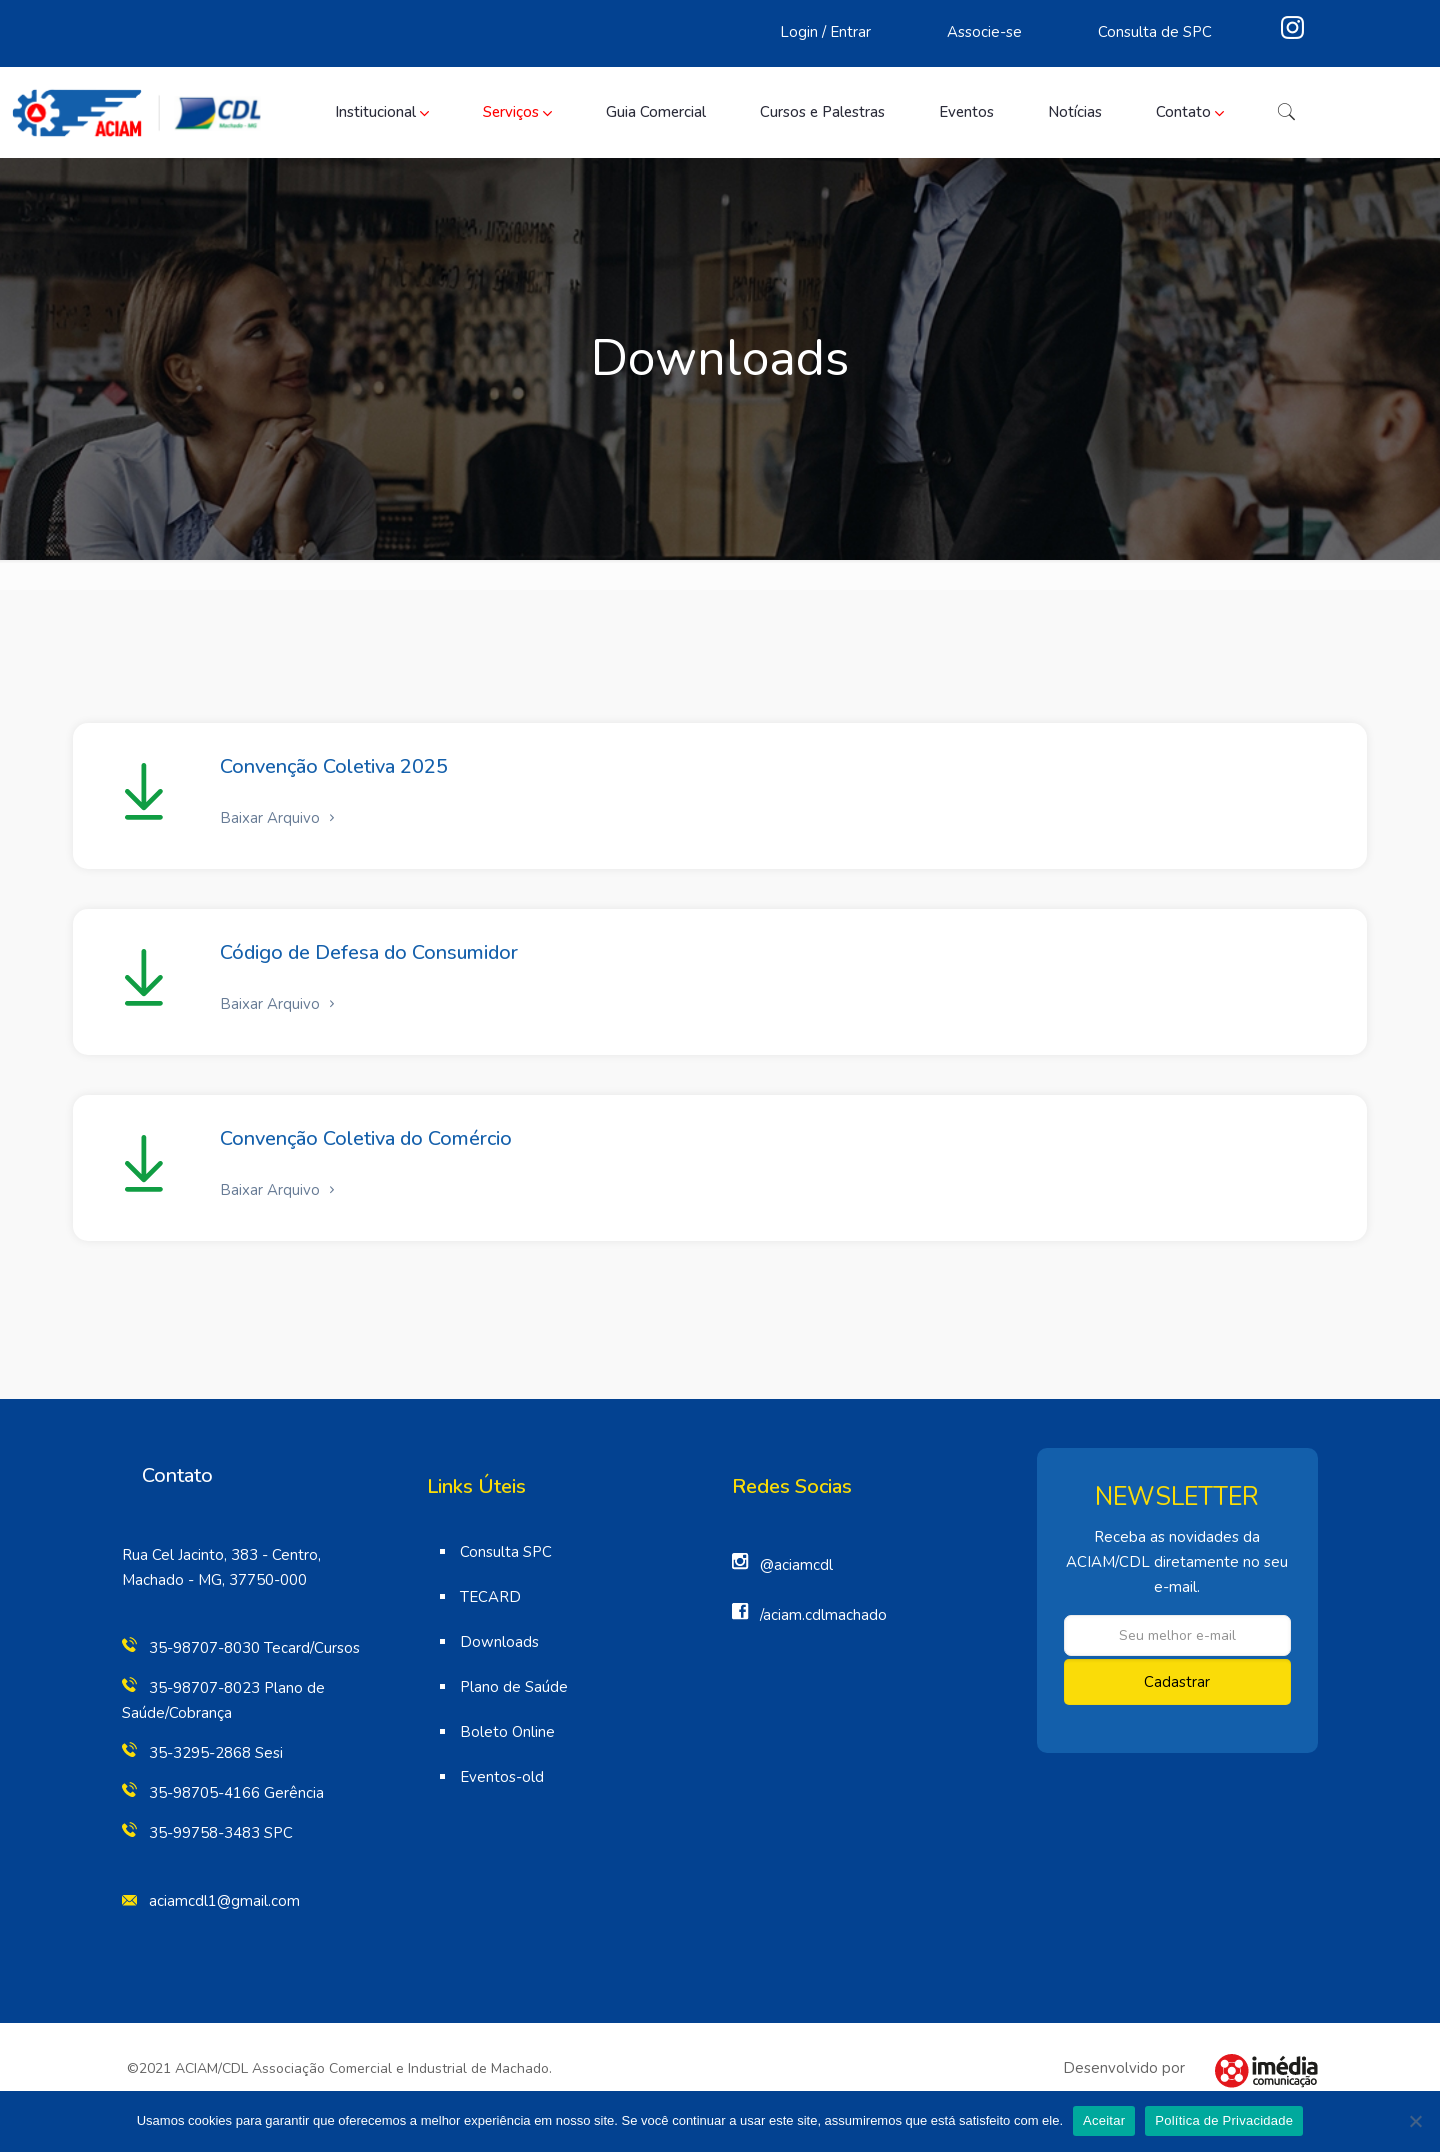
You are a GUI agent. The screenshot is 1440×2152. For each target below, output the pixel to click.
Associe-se (984, 32)
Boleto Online (507, 1732)
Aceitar (1104, 2120)
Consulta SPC (506, 1552)
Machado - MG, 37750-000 (214, 1580)
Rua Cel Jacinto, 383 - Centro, (221, 1555)
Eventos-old (502, 1777)
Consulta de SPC (1155, 32)
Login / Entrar (825, 32)
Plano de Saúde (514, 1687)
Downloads (499, 1642)
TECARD (490, 1597)
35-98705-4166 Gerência (236, 1793)
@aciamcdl (796, 1565)
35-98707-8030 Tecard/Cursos (254, 1648)
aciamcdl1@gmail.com (224, 1901)
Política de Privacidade (1224, 2120)
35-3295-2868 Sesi (216, 1753)
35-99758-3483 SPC (221, 1833)
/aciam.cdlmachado (823, 1615)
